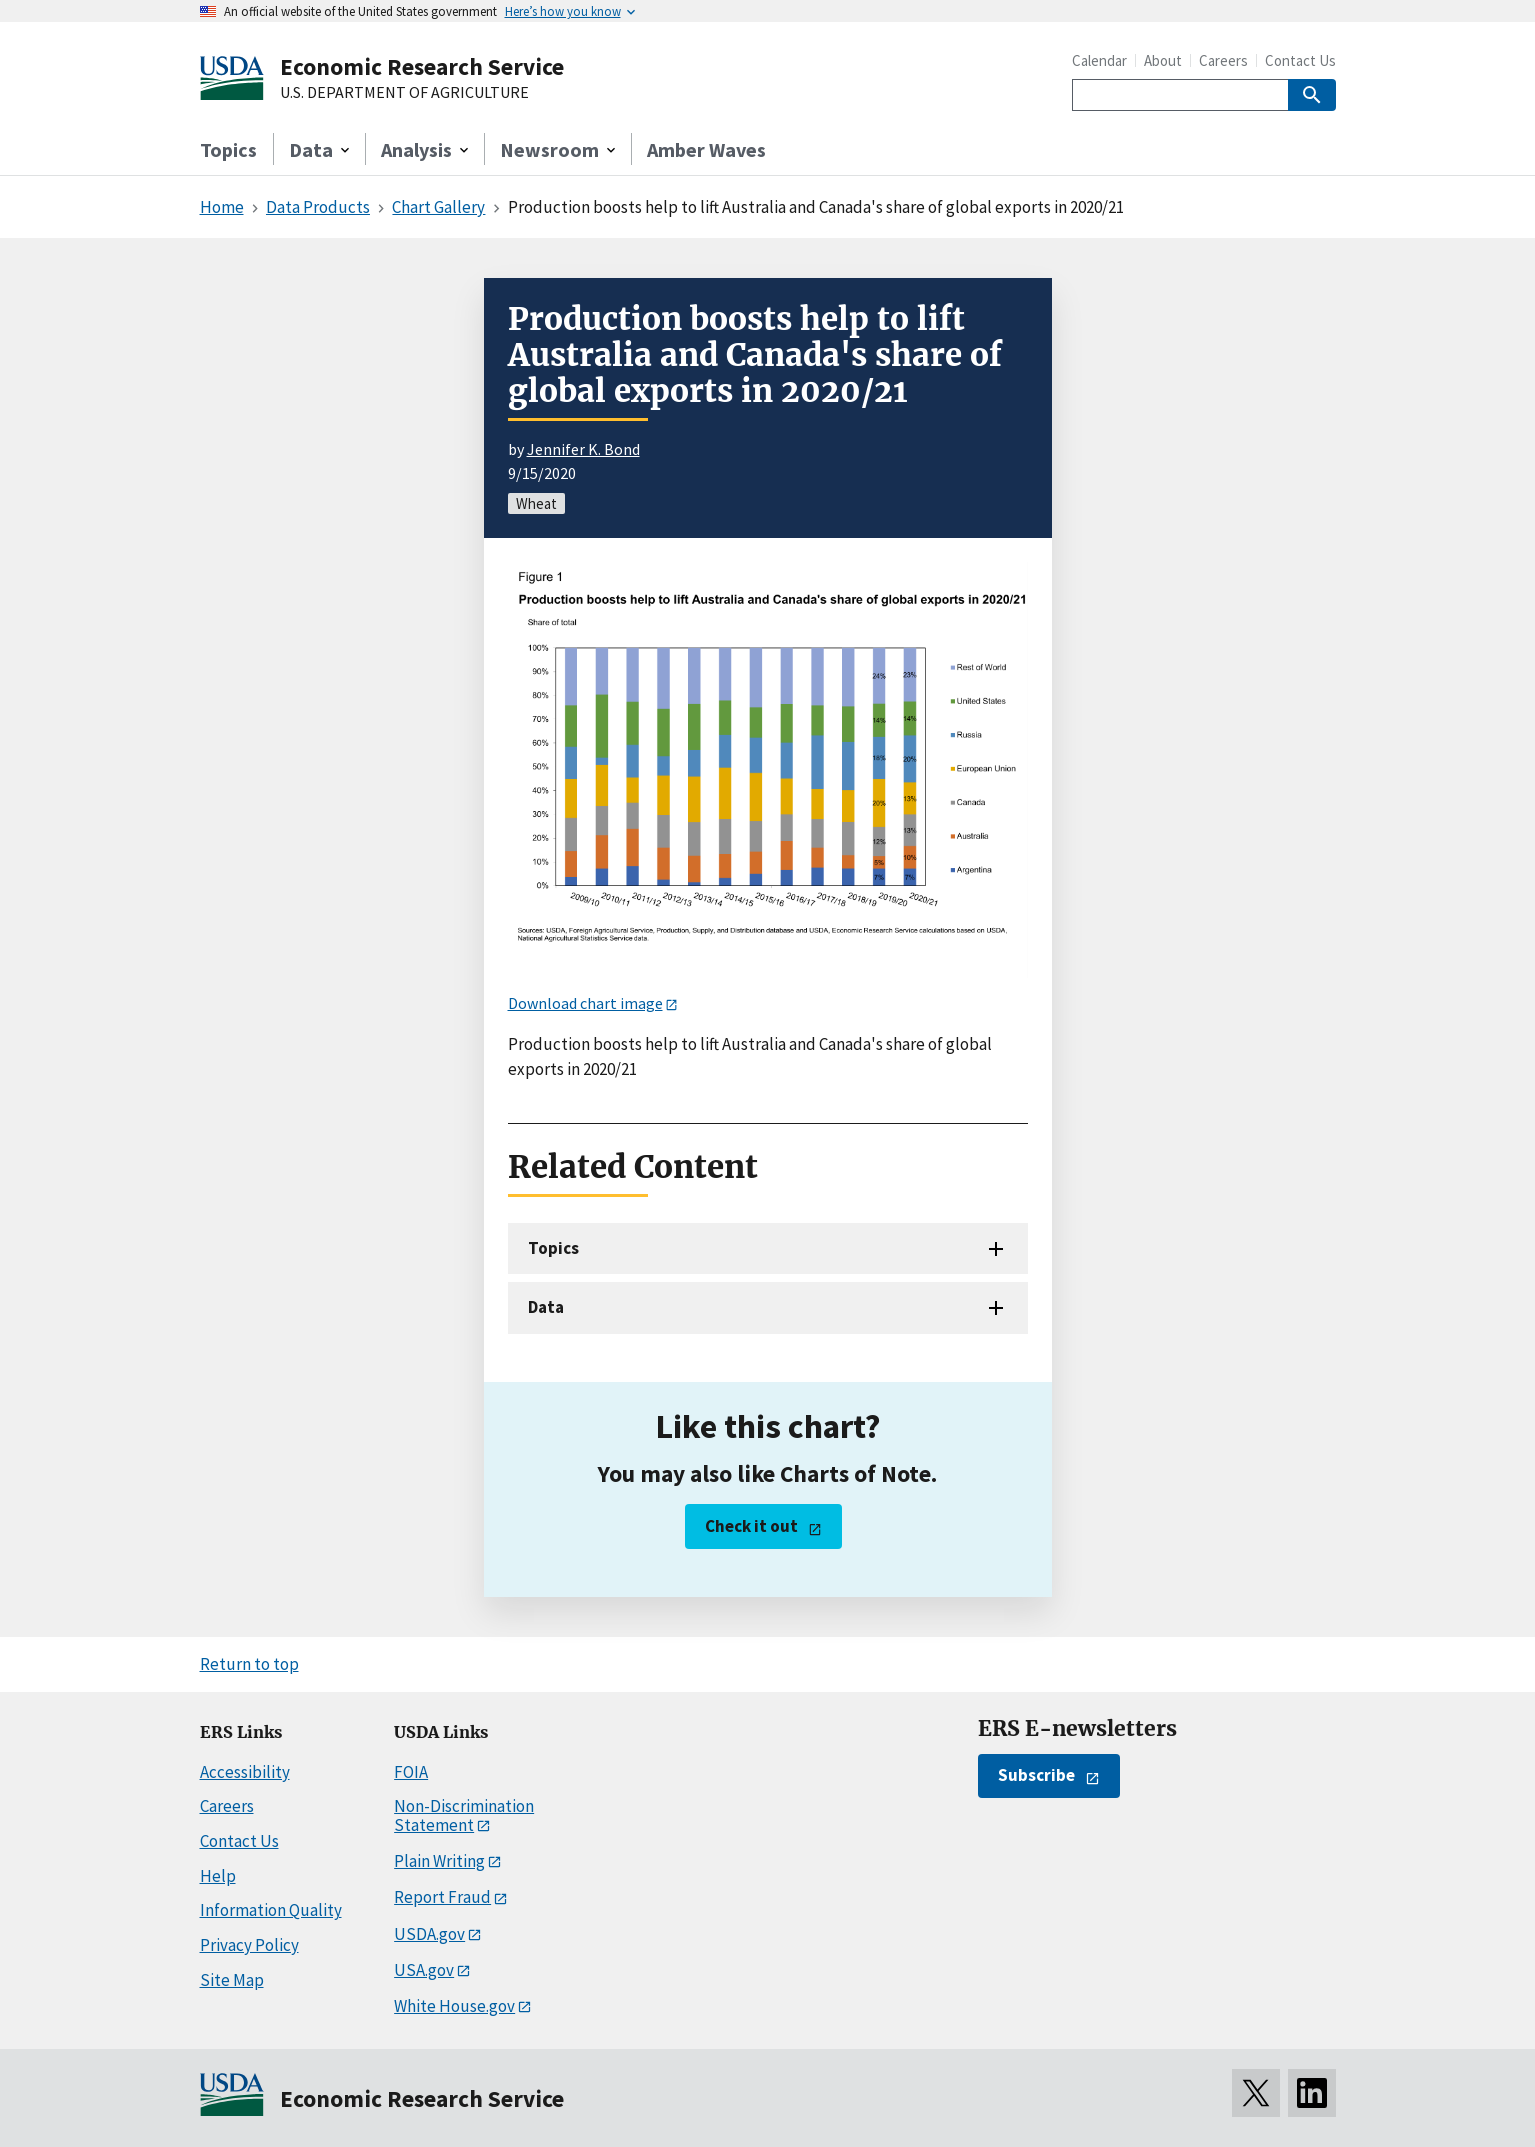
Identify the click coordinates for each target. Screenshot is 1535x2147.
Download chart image (585, 1003)
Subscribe (1036, 1775)
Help (218, 1876)
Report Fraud (442, 1897)
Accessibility (245, 1772)
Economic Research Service (422, 66)
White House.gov (454, 2006)
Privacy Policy (249, 1945)
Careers (1223, 60)
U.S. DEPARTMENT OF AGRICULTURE (404, 93)
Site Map (232, 1980)
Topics (228, 149)
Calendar (1099, 60)
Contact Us (1300, 60)
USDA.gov (429, 1934)
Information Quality (271, 1910)
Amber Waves (706, 149)
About (1163, 60)
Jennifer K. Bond (583, 449)
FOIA (411, 1772)
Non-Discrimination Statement (464, 1815)
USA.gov (424, 1970)
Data (546, 1307)
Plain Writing (439, 1861)
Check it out (751, 1526)
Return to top (249, 1664)
